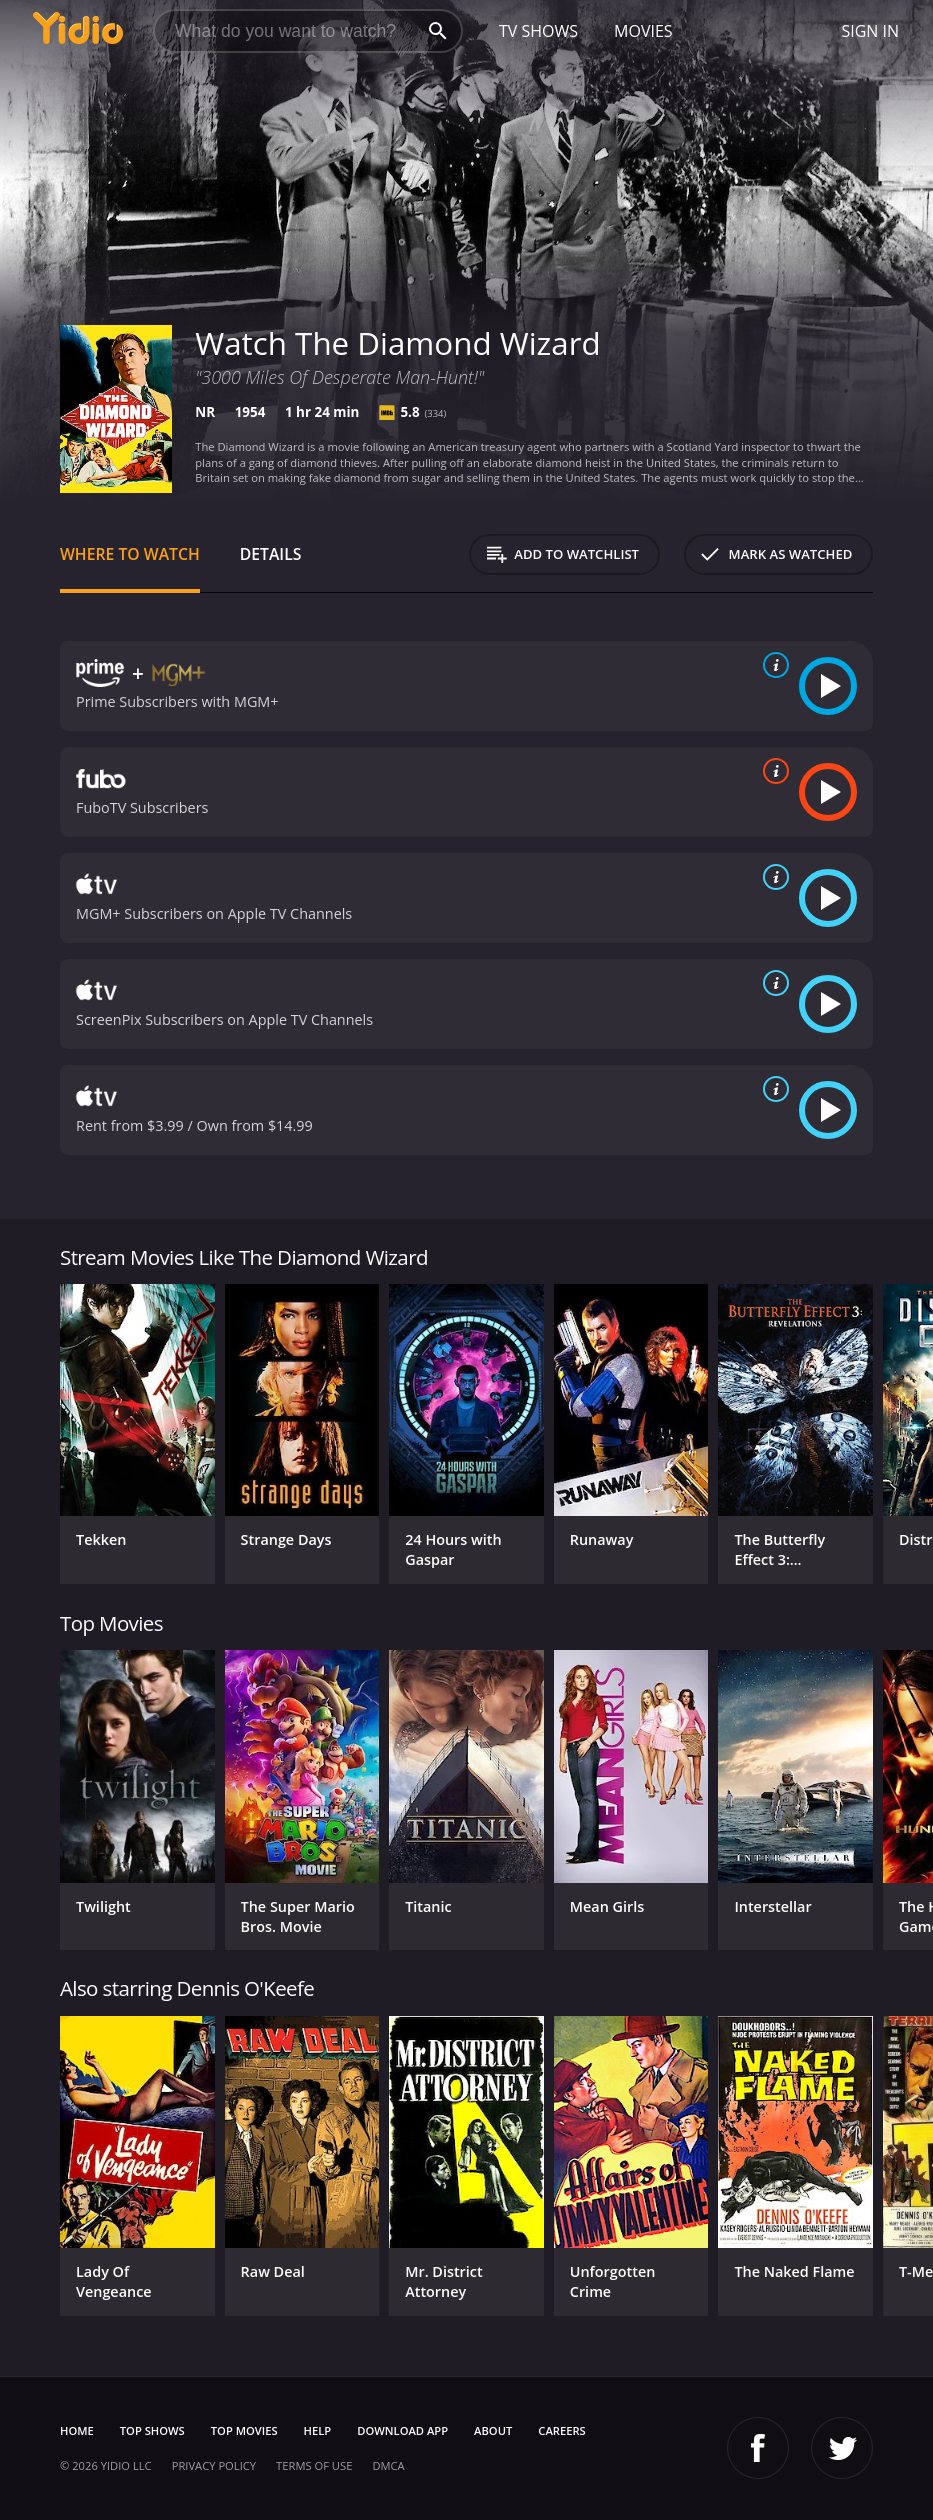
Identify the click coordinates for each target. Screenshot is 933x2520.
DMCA (388, 2465)
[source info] (772, 665)
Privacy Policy (214, 2465)
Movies (643, 31)
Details (271, 554)
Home (77, 2430)
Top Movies (244, 2430)
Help (318, 2430)
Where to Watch (130, 554)
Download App (402, 2430)
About (493, 2430)
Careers (561, 2430)
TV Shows (538, 31)
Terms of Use (314, 2465)
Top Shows (152, 2430)
